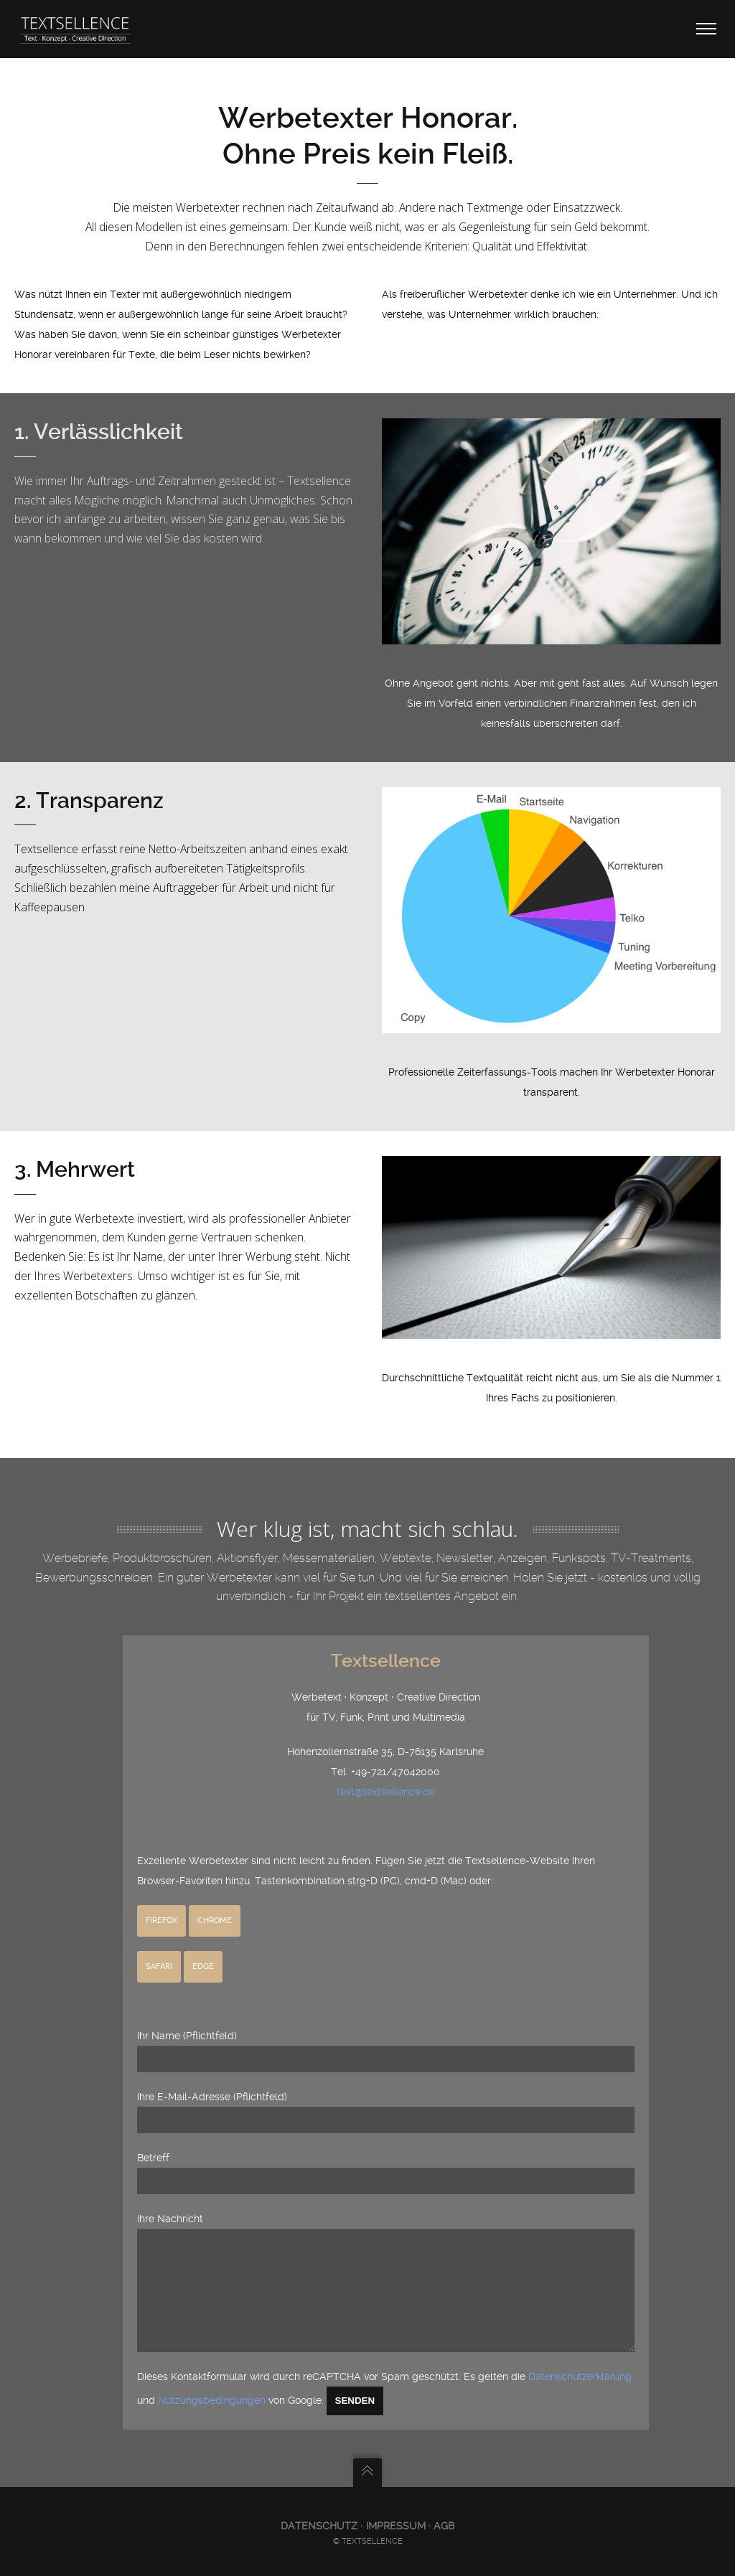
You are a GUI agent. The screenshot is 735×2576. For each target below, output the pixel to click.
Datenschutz (320, 2526)
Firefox (161, 1899)
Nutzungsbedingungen (212, 2400)
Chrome (214, 1899)
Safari (159, 1945)
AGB (444, 2526)
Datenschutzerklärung (580, 2376)
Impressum (396, 2526)
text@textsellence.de (386, 1770)
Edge (203, 1945)
